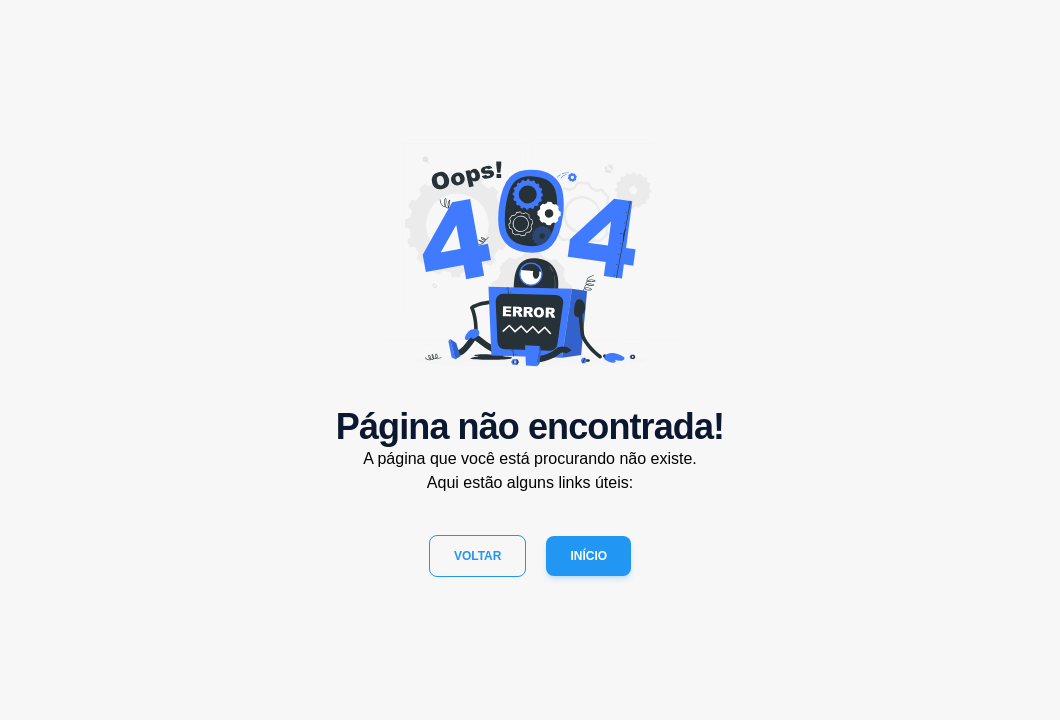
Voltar (478, 556)
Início (588, 556)
